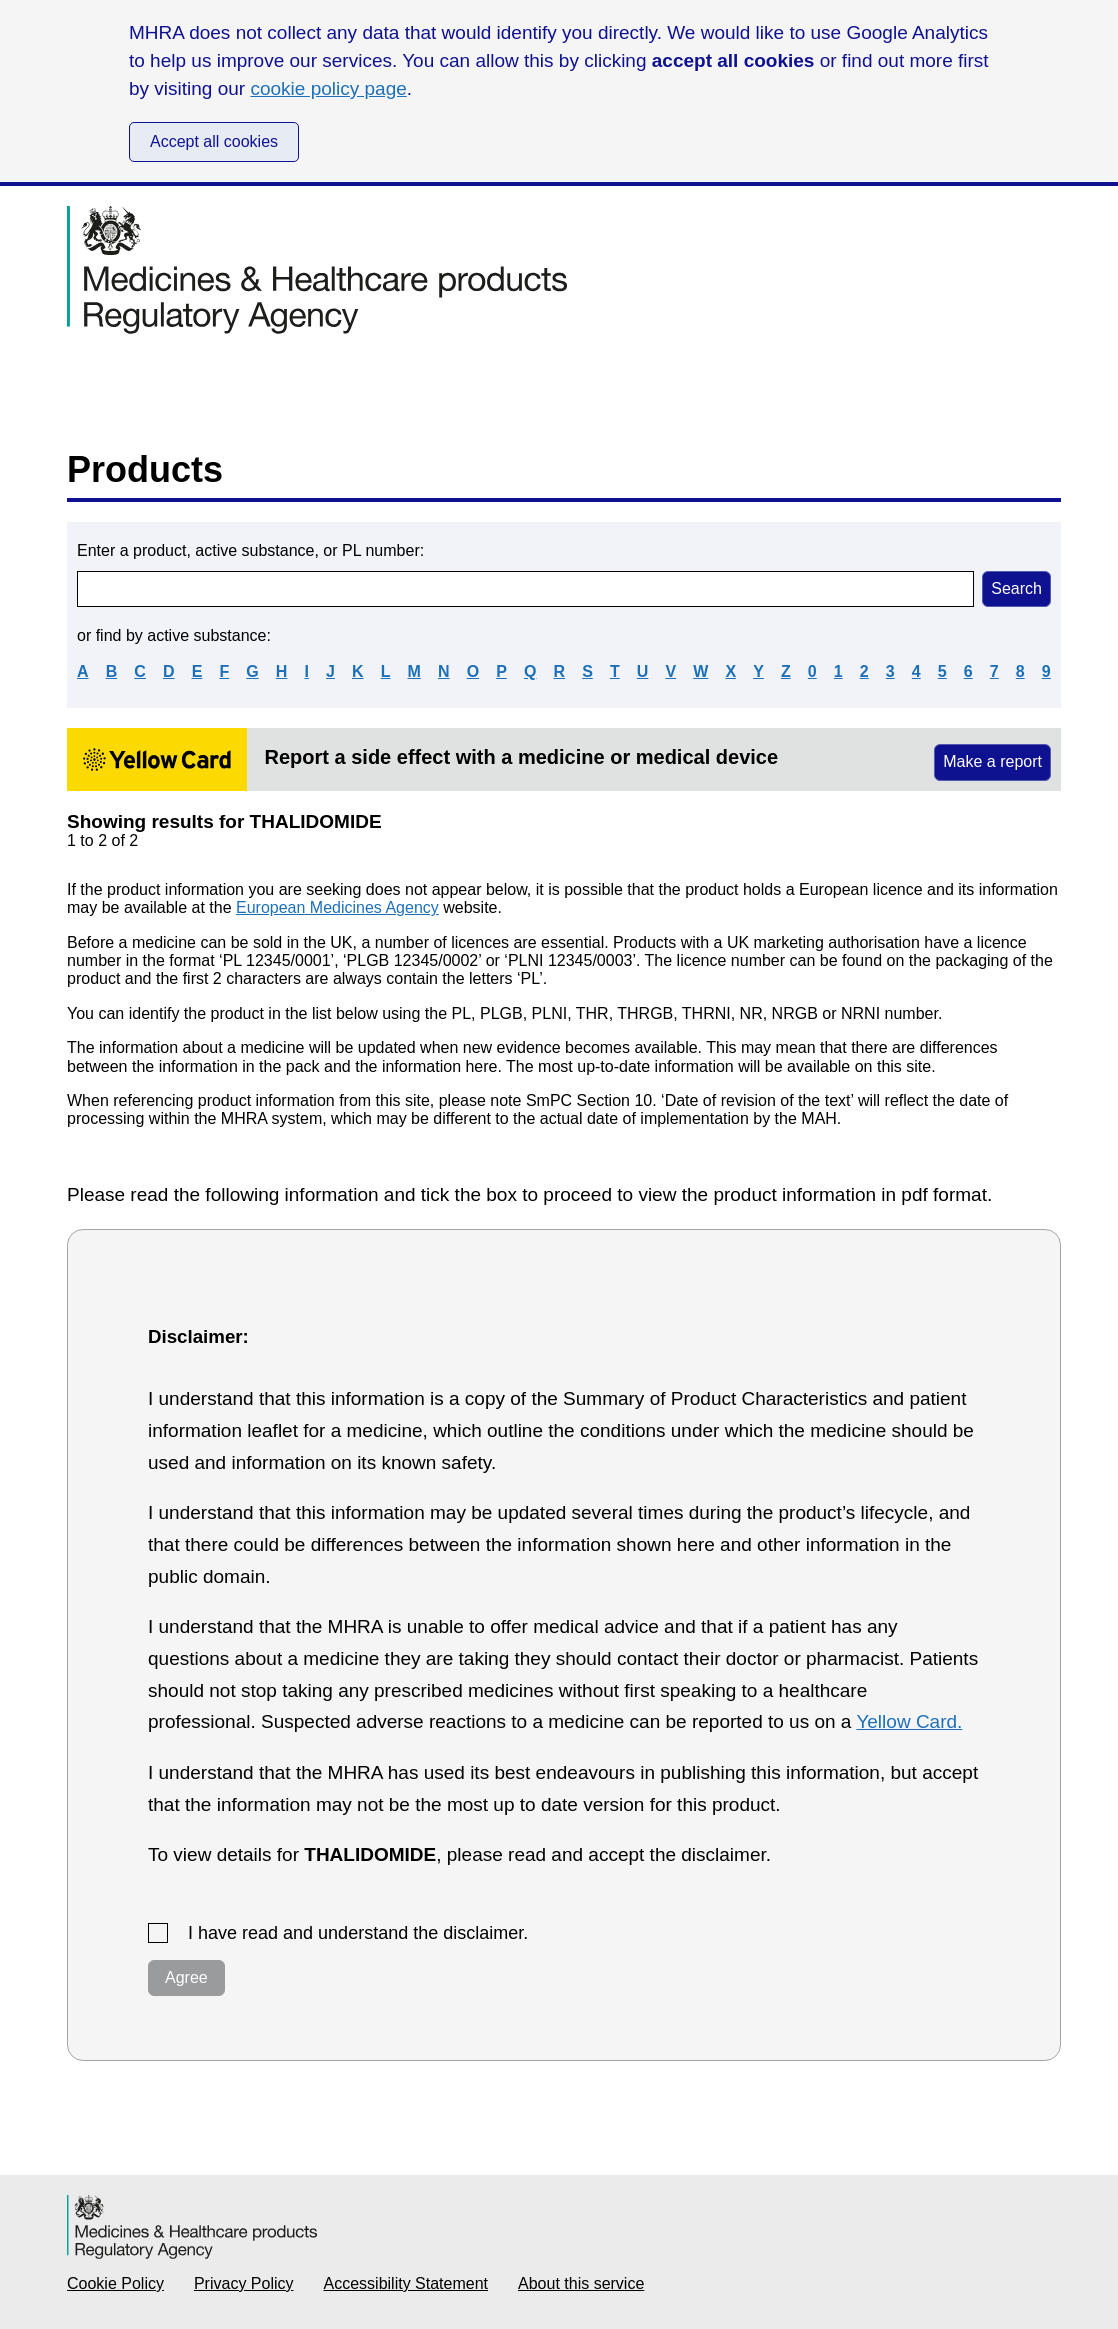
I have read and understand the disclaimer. (358, 1933)
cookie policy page (328, 88)
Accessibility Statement (406, 2283)
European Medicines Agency (337, 907)
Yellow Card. (909, 1721)
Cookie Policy (115, 2283)
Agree (186, 1977)
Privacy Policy (244, 2283)
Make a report (992, 761)
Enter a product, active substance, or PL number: (250, 550)
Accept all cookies (214, 141)
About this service (581, 2283)
